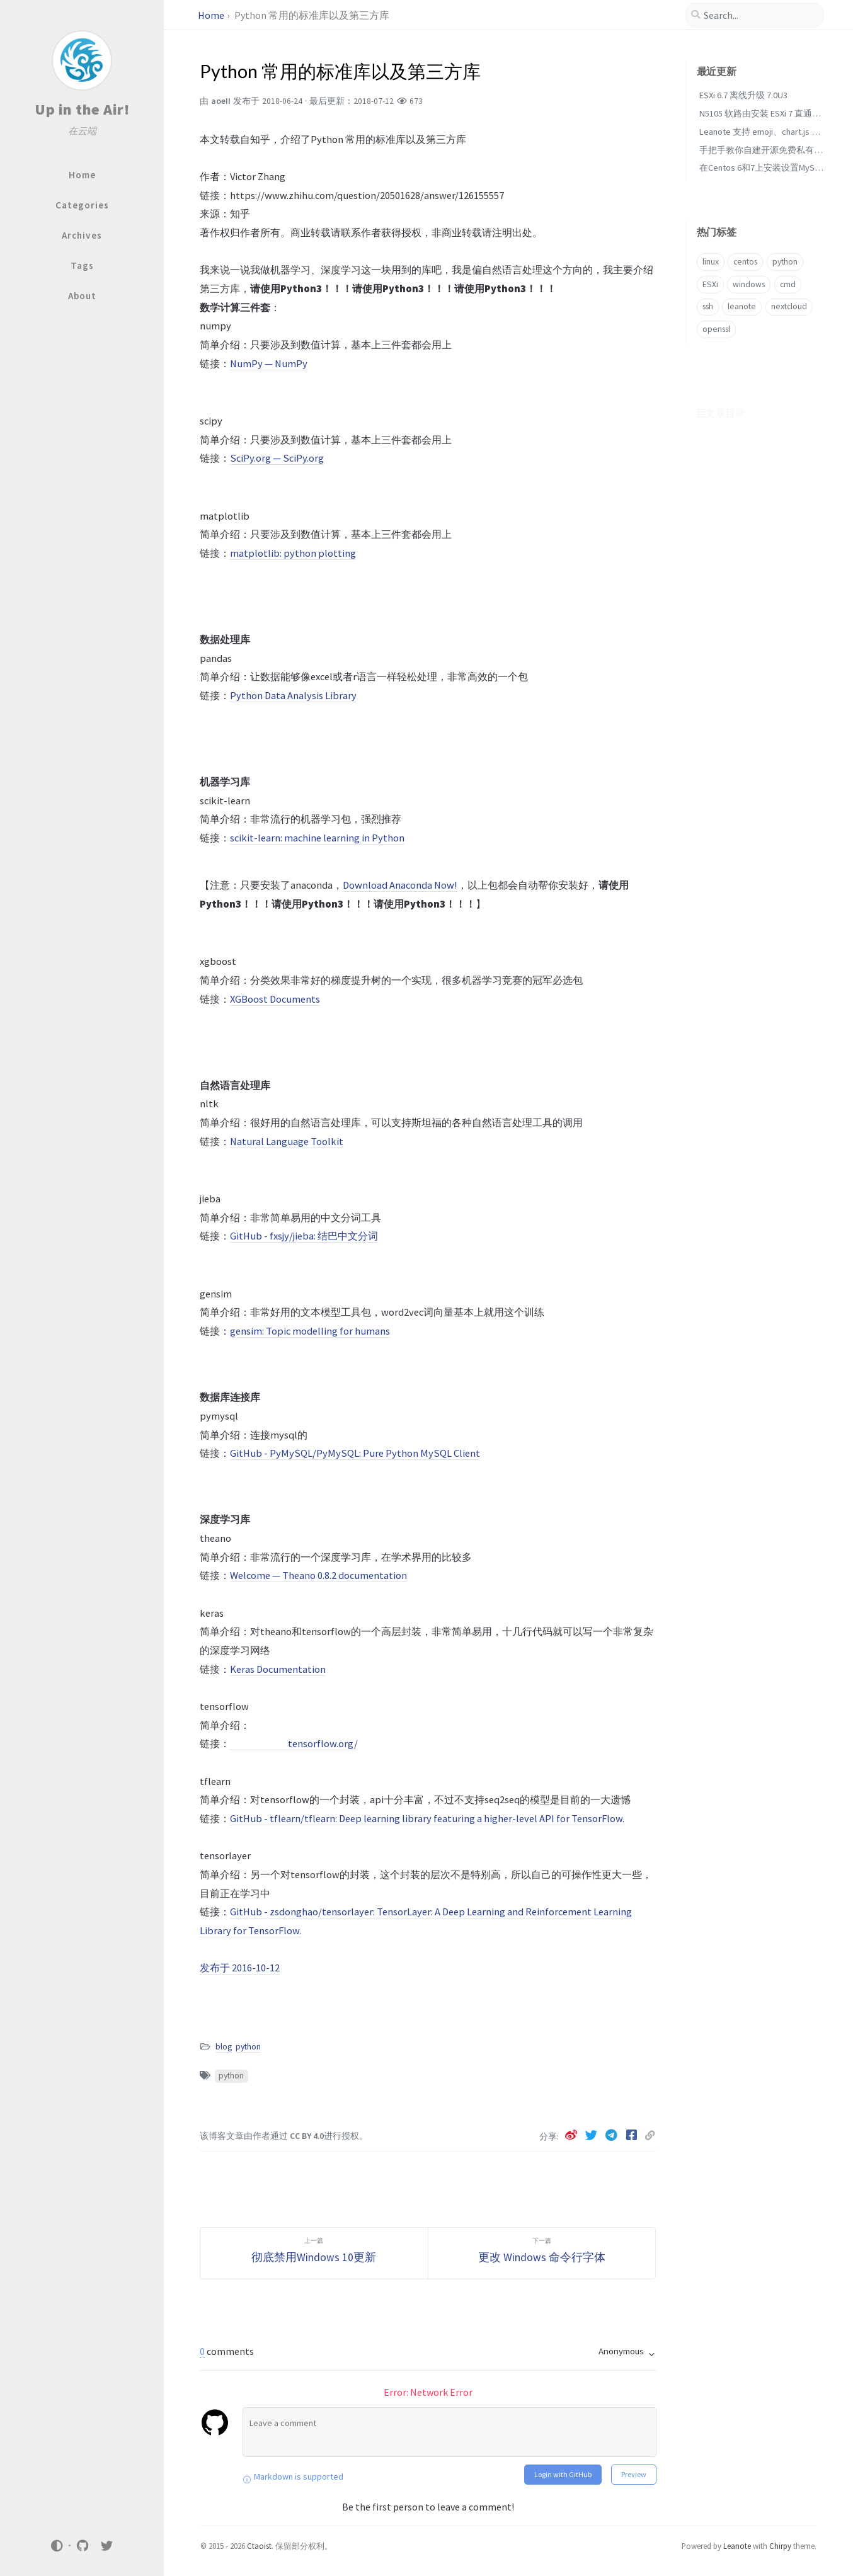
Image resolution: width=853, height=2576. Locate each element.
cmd (788, 284)
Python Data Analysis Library (293, 695)
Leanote (737, 2546)
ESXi (710, 284)
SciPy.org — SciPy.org (277, 458)
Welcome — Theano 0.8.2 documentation (318, 1575)
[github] (82, 2545)
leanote (742, 306)
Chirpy (780, 2546)
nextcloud (789, 306)
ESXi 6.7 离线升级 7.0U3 (743, 95)
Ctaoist (259, 2546)
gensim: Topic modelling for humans (310, 1331)
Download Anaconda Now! (400, 885)
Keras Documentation (278, 1669)
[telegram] (612, 2135)
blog (223, 2046)
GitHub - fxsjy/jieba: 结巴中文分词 (304, 1235)
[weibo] (572, 2135)
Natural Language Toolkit (286, 1141)
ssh (707, 306)
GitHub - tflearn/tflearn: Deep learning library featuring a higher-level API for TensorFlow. (427, 1818)
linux (710, 261)
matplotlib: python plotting (293, 553)
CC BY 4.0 (307, 2136)
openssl (716, 329)
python (248, 2046)
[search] (755, 15)
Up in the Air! (82, 109)
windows (749, 284)
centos (745, 261)
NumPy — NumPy (268, 363)
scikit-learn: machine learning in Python (317, 837)
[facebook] (632, 2135)
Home (211, 15)
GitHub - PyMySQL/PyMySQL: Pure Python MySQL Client (355, 1453)
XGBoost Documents (275, 999)
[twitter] (107, 2545)
